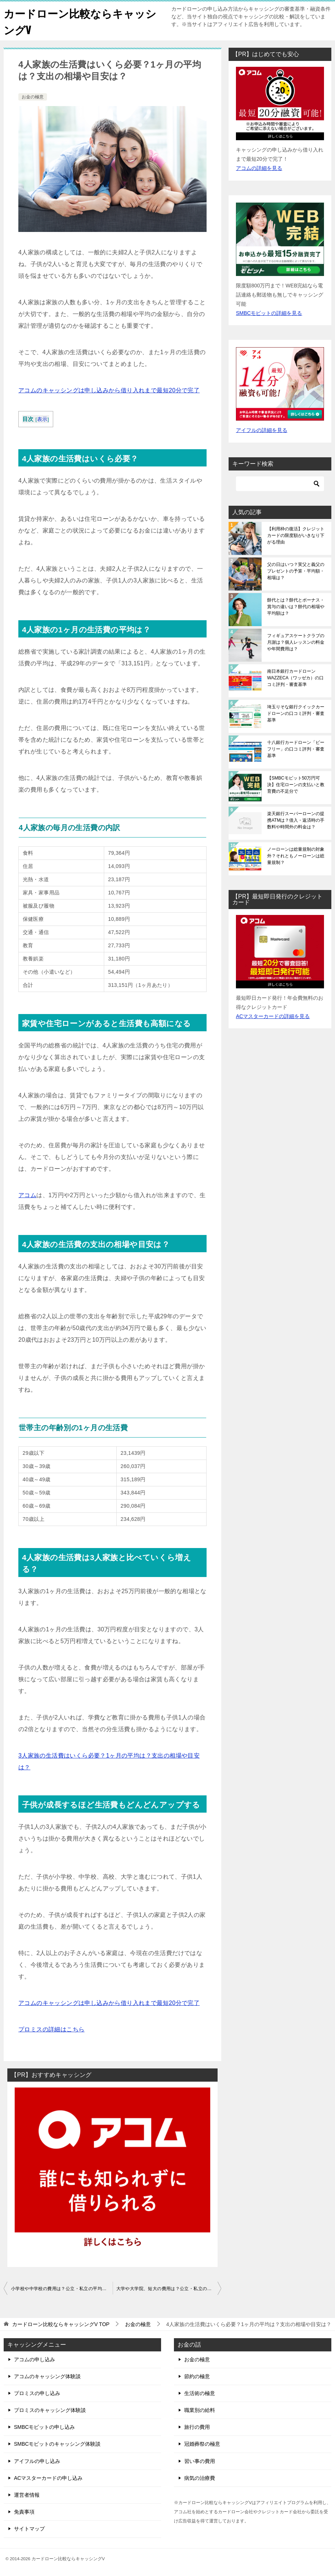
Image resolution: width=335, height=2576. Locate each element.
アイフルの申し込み (37, 2461)
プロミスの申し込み (37, 2393)
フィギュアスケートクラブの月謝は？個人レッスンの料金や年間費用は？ (295, 642)
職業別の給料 (199, 2410)
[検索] (280, 483)
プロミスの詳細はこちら (51, 2029)
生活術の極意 (199, 2393)
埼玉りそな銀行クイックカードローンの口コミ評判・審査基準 (295, 713)
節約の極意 (197, 2376)
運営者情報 (27, 2495)
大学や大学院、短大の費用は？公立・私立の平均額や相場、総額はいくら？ (169, 2288)
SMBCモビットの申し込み (44, 2427)
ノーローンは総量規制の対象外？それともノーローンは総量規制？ (295, 856)
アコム (27, 1195)
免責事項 (24, 2512)
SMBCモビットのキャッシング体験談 (57, 2444)
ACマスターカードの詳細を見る (273, 1016)
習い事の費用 (199, 2461)
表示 (42, 419)
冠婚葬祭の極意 (202, 2444)
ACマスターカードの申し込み (48, 2478)
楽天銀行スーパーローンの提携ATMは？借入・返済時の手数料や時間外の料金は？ (295, 820)
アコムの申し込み (34, 2359)
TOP (61, 2324)
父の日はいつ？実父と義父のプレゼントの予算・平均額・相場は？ (295, 571)
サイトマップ (29, 2529)
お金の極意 (33, 96)
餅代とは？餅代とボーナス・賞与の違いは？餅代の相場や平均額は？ (295, 606)
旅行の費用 (197, 2427)
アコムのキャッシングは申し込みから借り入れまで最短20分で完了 (109, 390)
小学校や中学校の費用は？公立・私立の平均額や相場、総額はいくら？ (62, 2288)
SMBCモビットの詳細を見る (269, 313)
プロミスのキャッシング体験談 (50, 2410)
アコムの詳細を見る (259, 168)
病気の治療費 (199, 2478)
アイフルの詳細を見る (261, 430)
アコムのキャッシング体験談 (47, 2376)
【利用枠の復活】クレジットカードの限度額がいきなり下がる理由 (295, 535)
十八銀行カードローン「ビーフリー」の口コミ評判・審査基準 (295, 749)
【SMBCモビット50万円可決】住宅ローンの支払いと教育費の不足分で (295, 784)
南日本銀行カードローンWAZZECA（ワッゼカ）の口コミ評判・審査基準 (295, 678)
